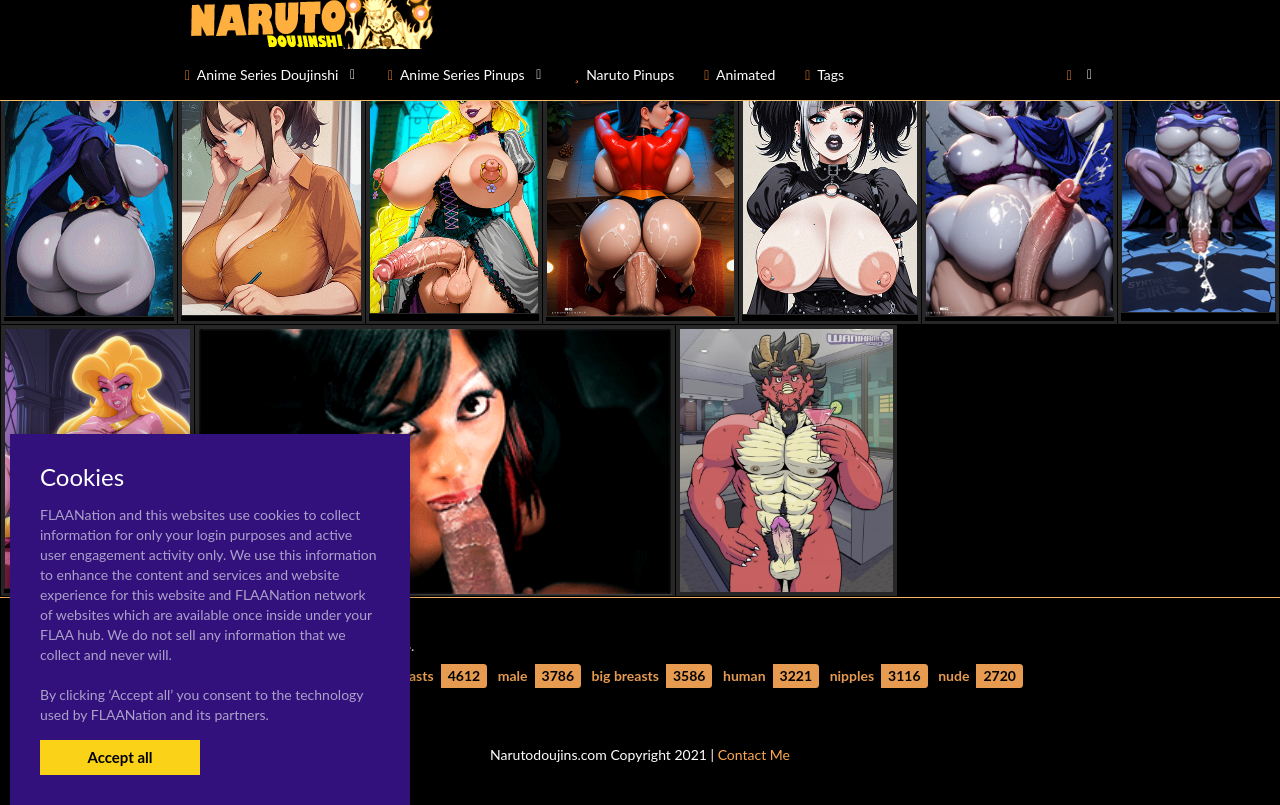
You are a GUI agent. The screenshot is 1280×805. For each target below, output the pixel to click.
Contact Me (754, 754)
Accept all (119, 757)
